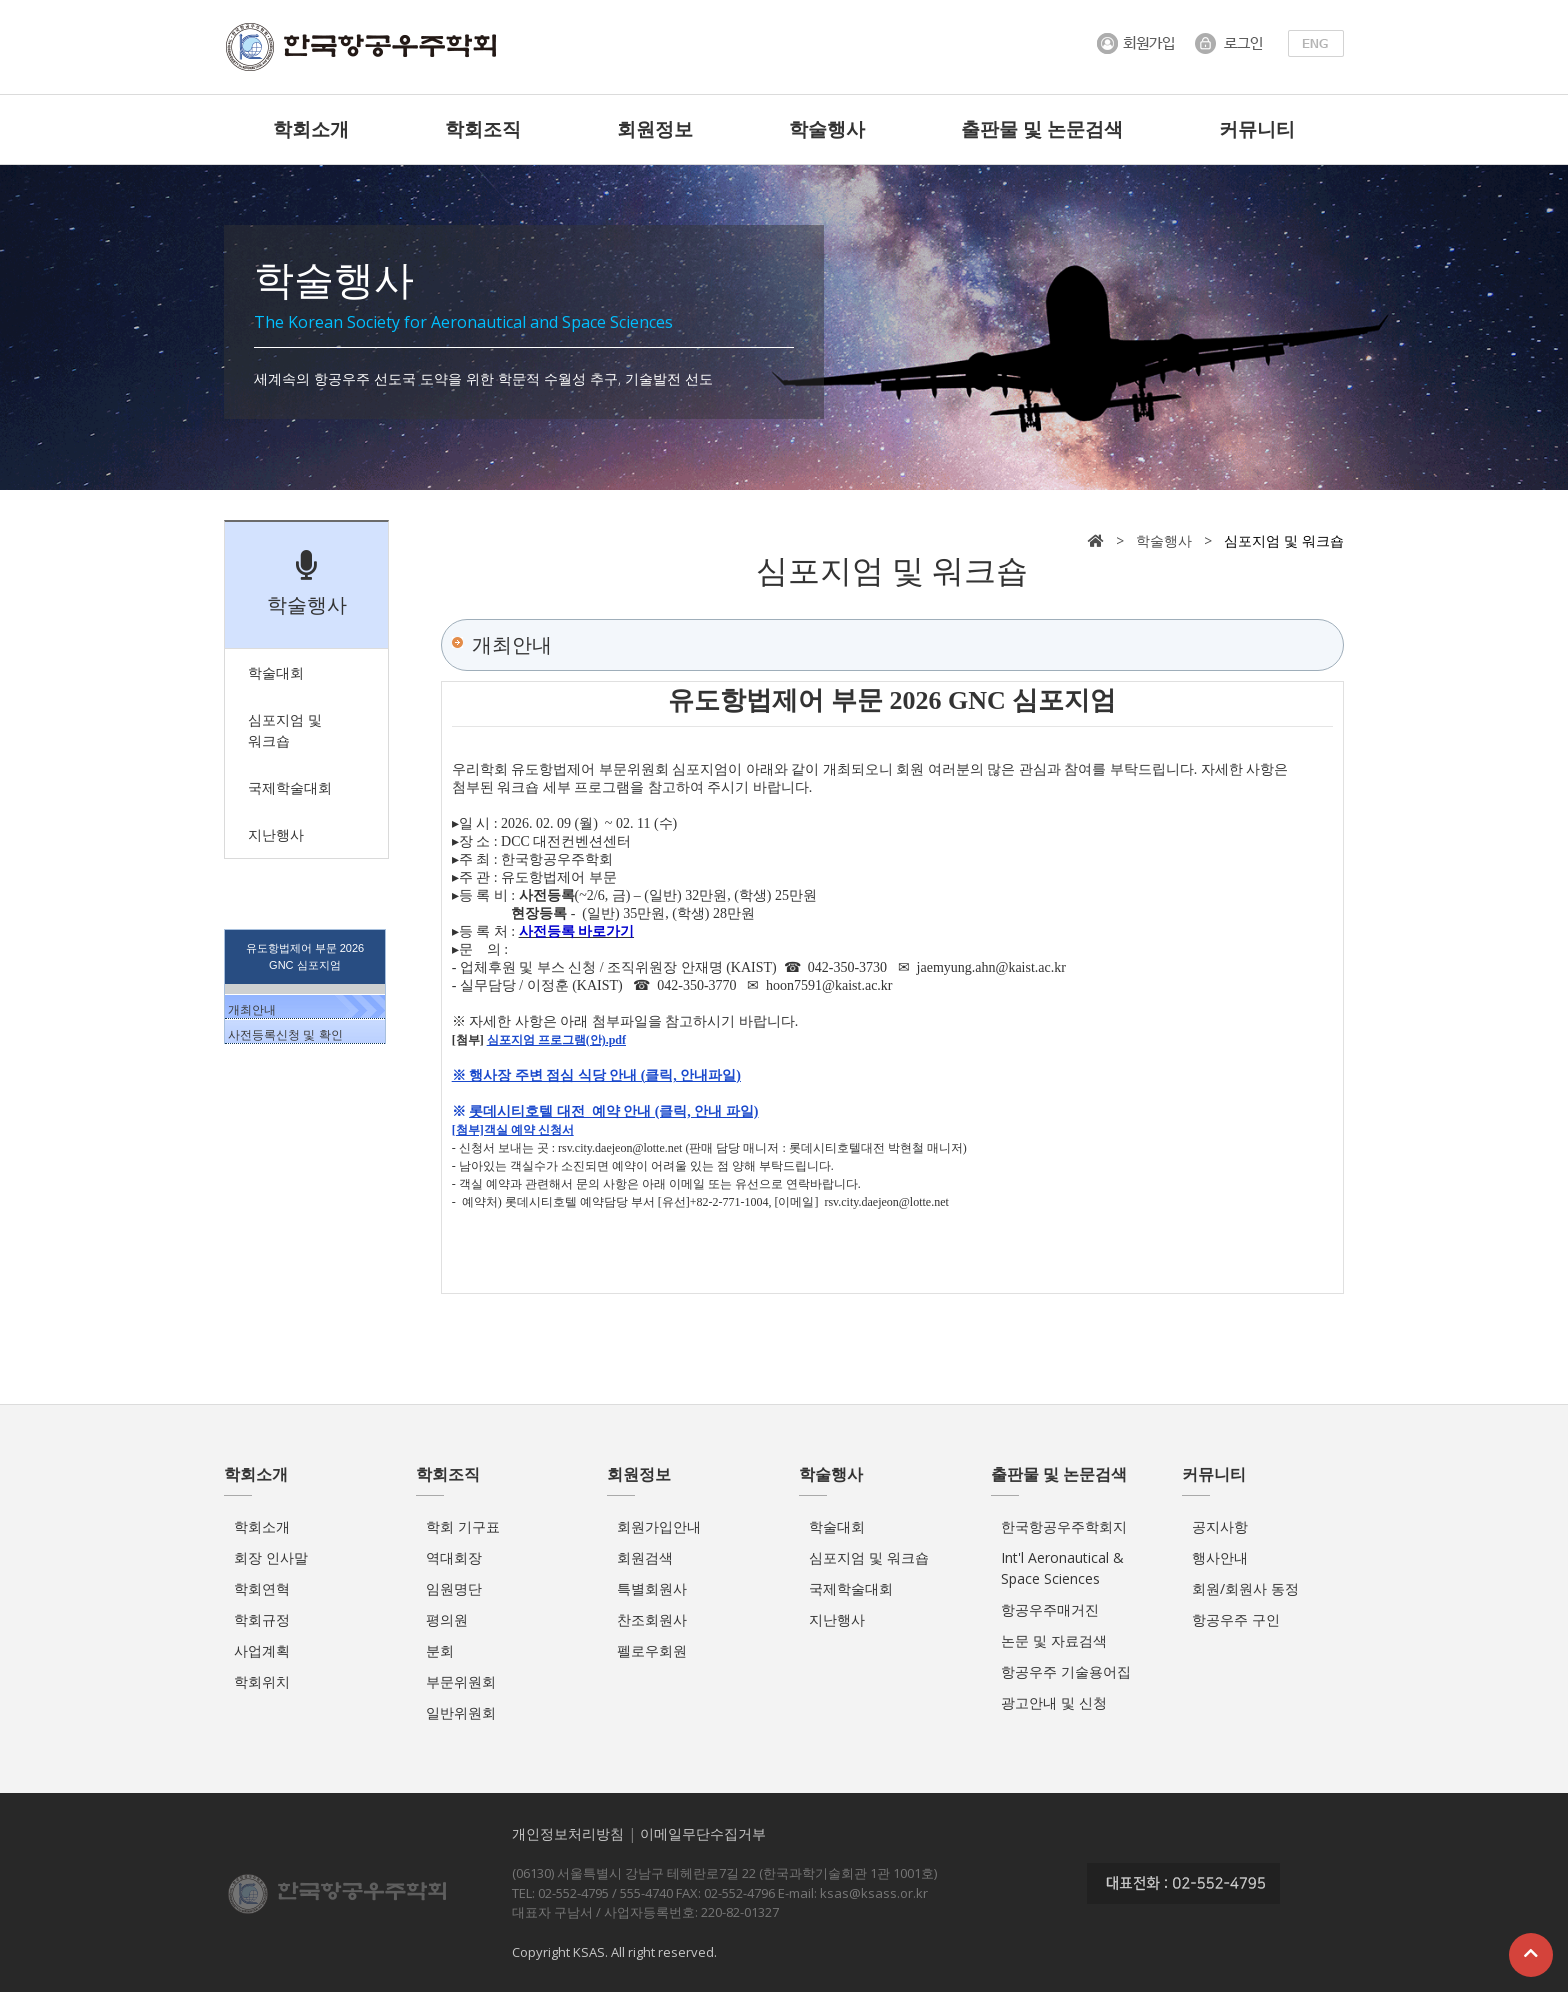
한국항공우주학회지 (1064, 1526)
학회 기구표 (463, 1526)
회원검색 (645, 1557)
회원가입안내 (659, 1526)
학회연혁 (262, 1588)
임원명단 (454, 1588)
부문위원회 (461, 1681)
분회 (440, 1650)
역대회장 (454, 1557)
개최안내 (252, 1010)
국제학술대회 (851, 1588)
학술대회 (837, 1526)
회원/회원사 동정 (1245, 1588)
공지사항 (1220, 1526)
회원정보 (655, 129)
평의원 (447, 1619)
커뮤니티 (1257, 129)
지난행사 (837, 1619)
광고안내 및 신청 (1054, 1702)
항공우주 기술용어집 (1066, 1671)
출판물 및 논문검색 (1042, 129)
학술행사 (827, 129)
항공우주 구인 (1236, 1619)
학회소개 (311, 129)
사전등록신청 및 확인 (285, 1035)
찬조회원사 (652, 1619)
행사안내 (1220, 1557)
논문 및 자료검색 (1054, 1640)
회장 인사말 (271, 1557)
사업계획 (262, 1650)
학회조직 (483, 129)
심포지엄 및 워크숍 (869, 1557)
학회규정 (262, 1619)
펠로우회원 (652, 1650)
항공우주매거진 (1050, 1609)
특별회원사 (652, 1588)
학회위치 (262, 1681)
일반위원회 (461, 1712)
